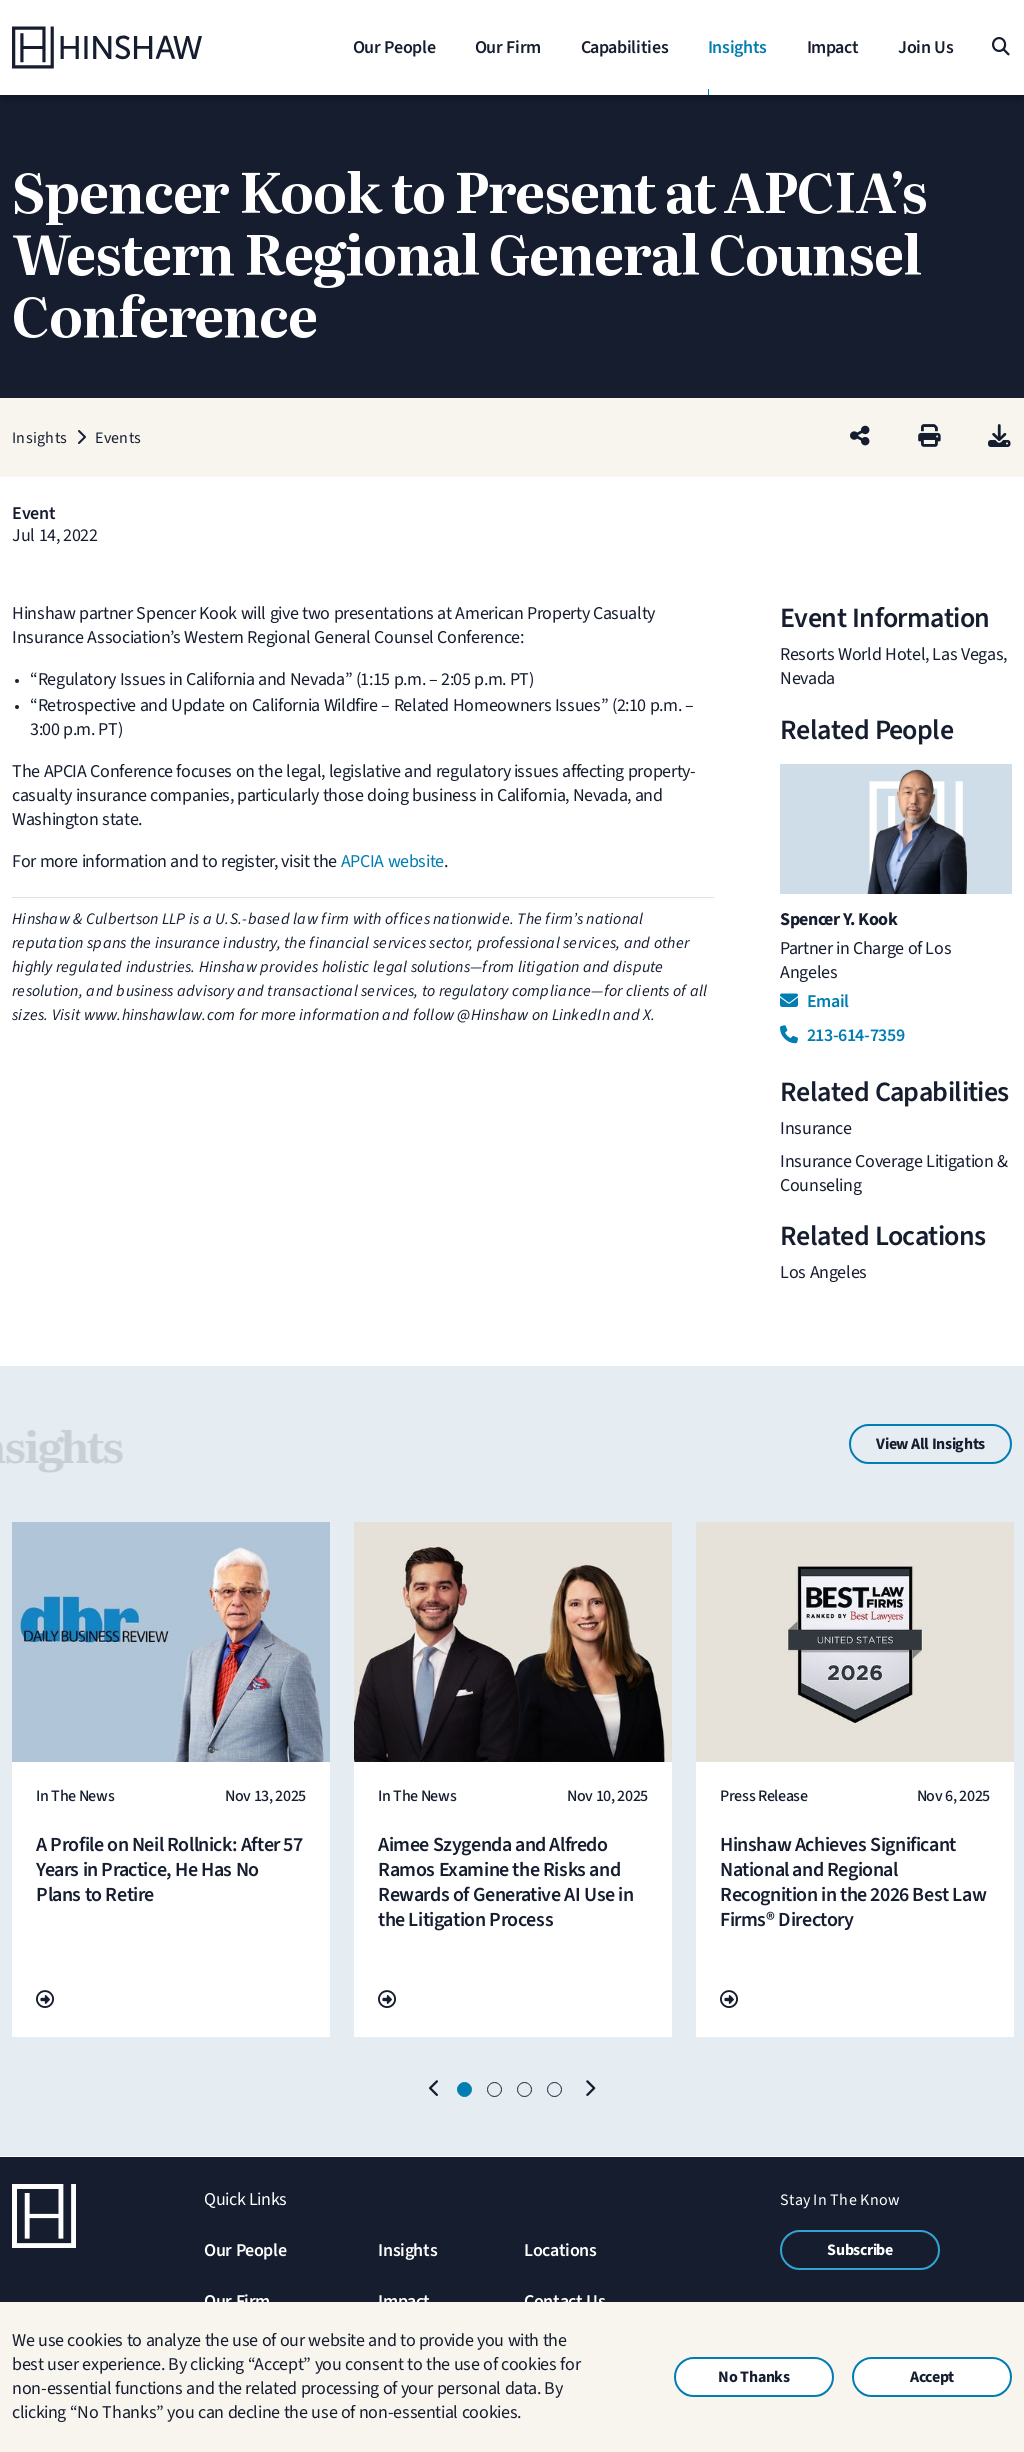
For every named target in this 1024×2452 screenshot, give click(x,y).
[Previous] (435, 2090)
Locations (560, 2250)
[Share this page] (860, 437)
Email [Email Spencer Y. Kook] (814, 1001)
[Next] (589, 2090)
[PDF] (999, 437)
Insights (407, 2250)
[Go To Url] (45, 2000)
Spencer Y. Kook (839, 919)
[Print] (929, 437)
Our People (245, 2250)
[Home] (137, 47)
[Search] (999, 47)
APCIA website (392, 861)
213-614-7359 (842, 1035)
